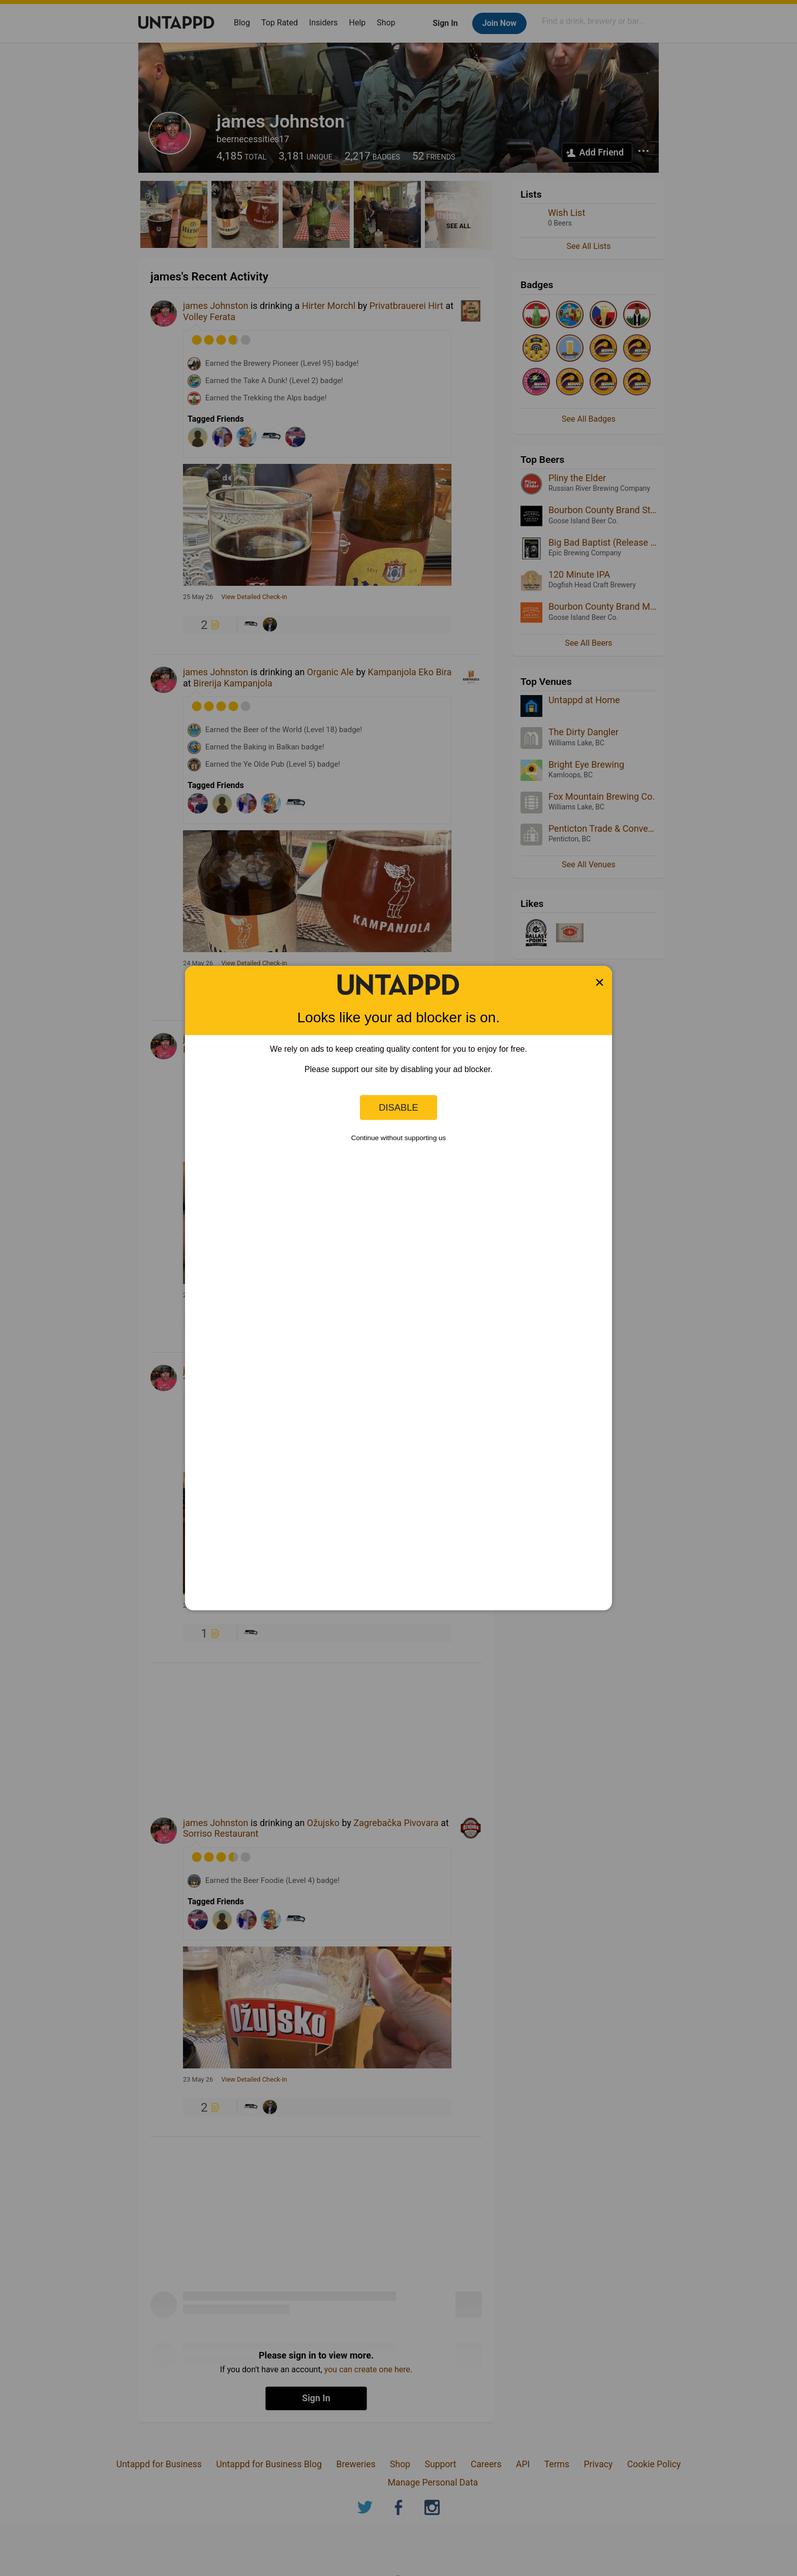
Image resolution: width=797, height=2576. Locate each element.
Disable (398, 1107)
